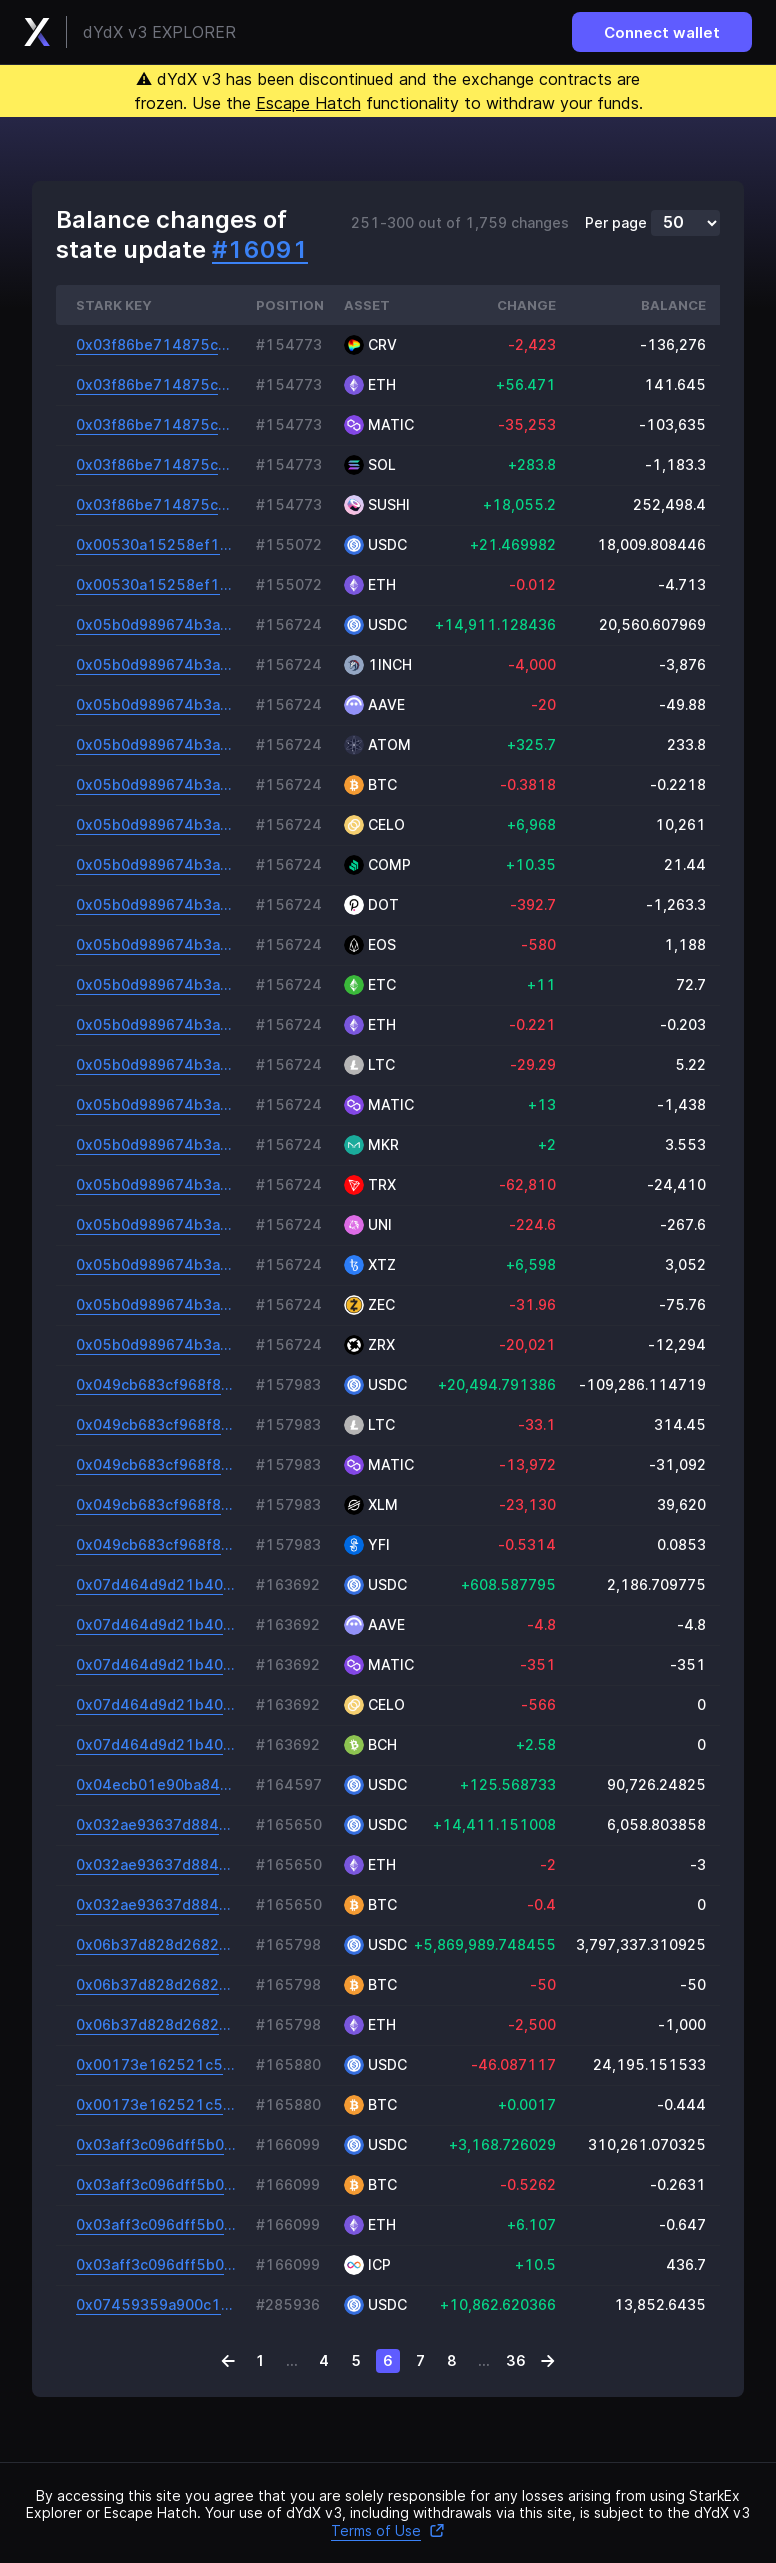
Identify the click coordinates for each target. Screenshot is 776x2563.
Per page (616, 223)
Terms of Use (388, 2530)
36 (516, 2360)
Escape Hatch (308, 103)
